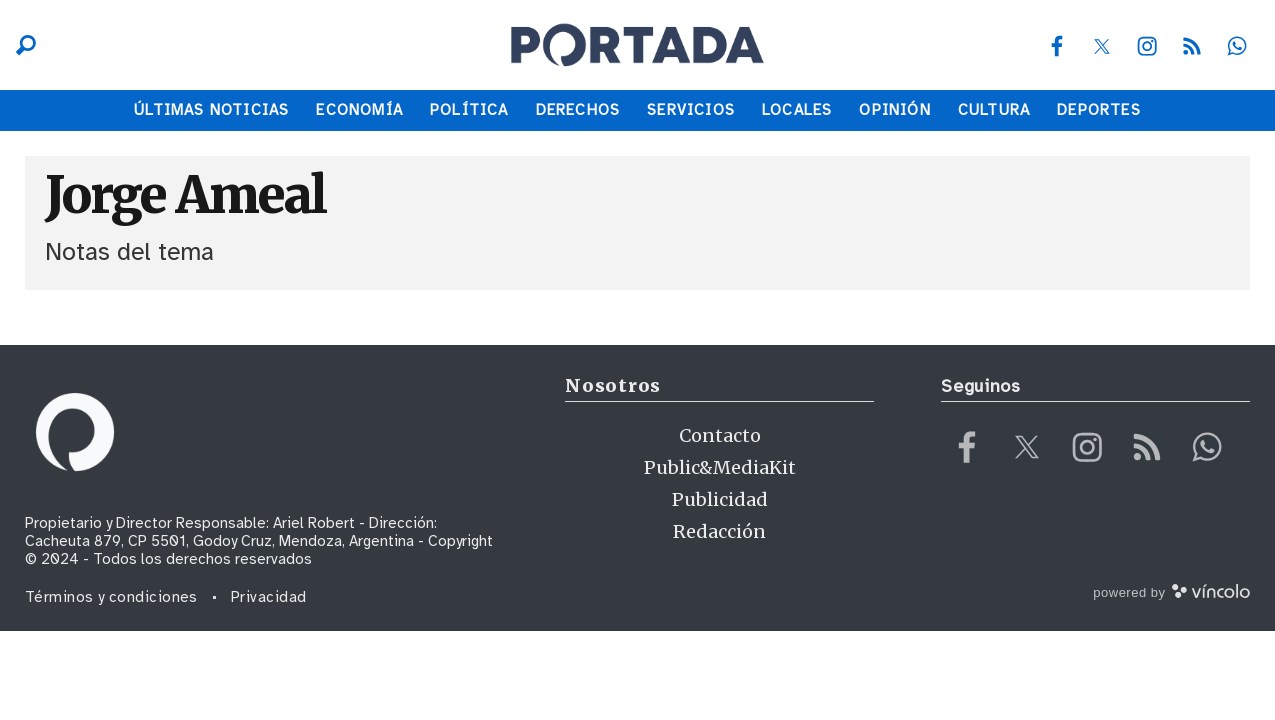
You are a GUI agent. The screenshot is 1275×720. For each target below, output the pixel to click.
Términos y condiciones (111, 597)
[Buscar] (21, 45)
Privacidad (269, 597)
